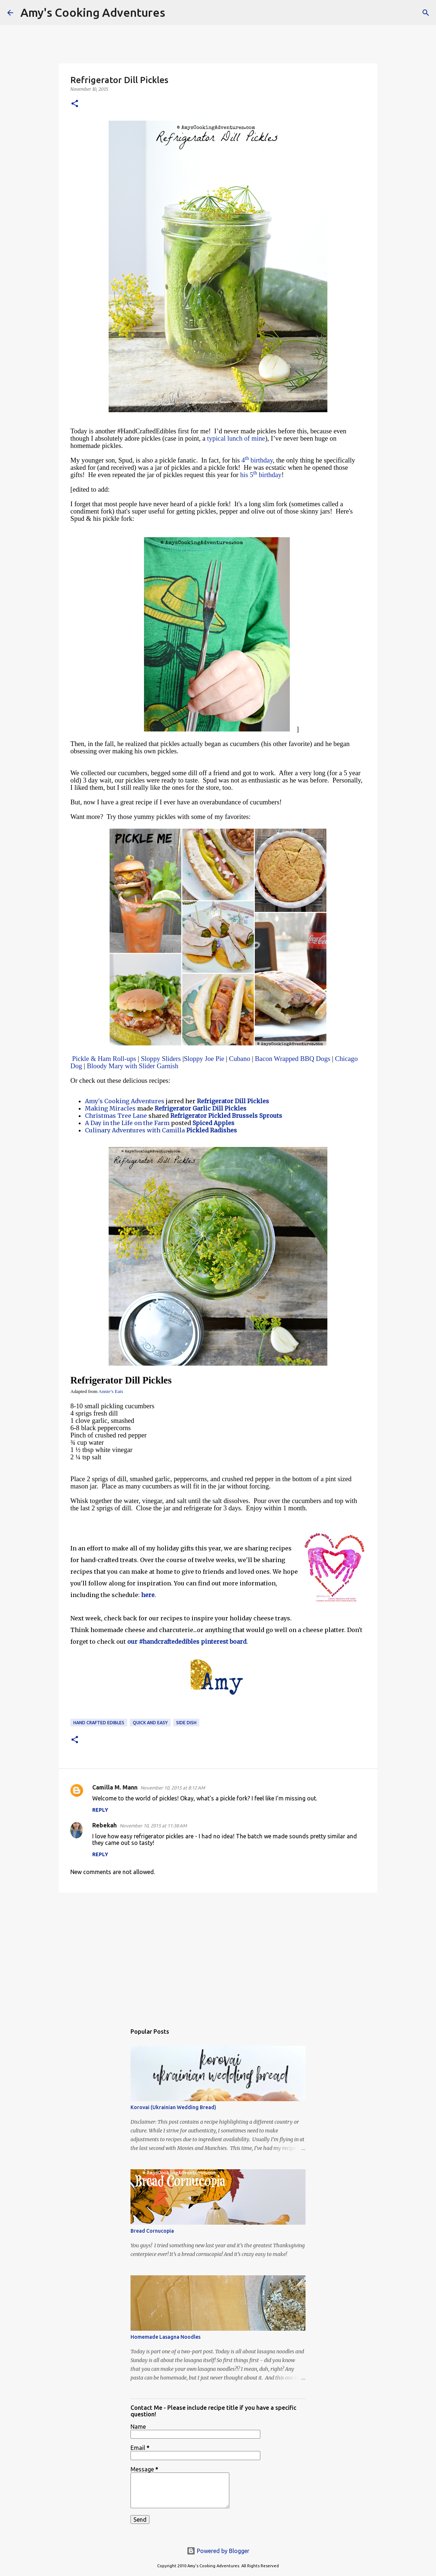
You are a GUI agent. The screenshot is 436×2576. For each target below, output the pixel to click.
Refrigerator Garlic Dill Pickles (200, 1108)
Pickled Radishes (211, 1130)
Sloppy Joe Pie (204, 1058)
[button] (74, 104)
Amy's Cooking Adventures (92, 12)
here (148, 1595)
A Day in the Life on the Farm (127, 1123)
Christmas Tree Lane (116, 1115)
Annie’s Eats (110, 1391)
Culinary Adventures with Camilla (135, 1130)
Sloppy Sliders (160, 1058)
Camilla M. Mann (114, 1787)
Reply (100, 1810)
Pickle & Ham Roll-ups (104, 1058)
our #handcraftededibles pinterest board (186, 1641)
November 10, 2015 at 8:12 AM (172, 1787)
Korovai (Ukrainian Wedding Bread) (173, 2107)
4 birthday (257, 460)
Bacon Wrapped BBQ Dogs (292, 1058)
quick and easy (150, 1722)
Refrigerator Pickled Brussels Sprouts (225, 1115)
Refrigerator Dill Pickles (233, 1101)
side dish (186, 1722)
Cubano (239, 1058)
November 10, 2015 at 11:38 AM (153, 1825)
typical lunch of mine (236, 438)
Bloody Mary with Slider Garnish (132, 1066)
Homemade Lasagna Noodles (166, 2337)
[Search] (175, 13)
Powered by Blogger (218, 2551)
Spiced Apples (213, 1123)
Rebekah (104, 1825)
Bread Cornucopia (152, 2231)
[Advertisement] (218, 1955)
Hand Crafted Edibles (98, 1722)
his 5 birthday (261, 475)
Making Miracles (110, 1108)
